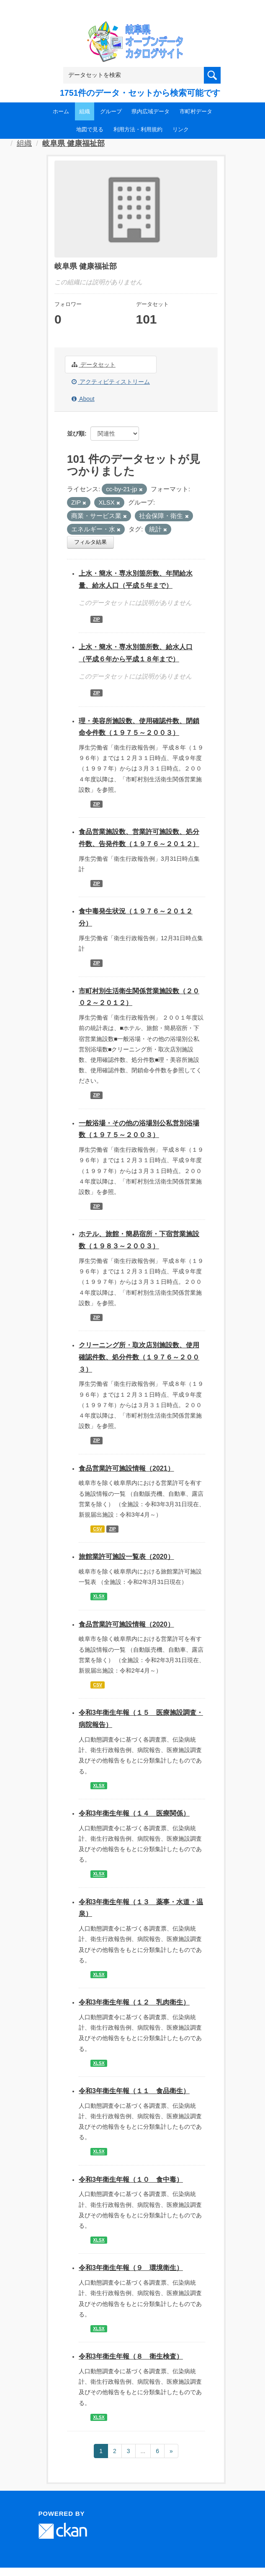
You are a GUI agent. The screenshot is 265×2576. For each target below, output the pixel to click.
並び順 (76, 433)
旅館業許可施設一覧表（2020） (126, 1556)
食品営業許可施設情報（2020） (126, 1624)
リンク (180, 129)
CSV (97, 1528)
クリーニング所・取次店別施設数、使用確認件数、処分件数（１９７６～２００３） (139, 1357)
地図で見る (89, 129)
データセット (94, 364)
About (83, 398)
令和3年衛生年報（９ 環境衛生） (131, 2267)
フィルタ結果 (90, 542)
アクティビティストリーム (111, 381)
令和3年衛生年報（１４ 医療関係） (134, 1813)
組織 (84, 111)
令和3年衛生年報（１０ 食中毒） (131, 2179)
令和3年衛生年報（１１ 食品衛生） (134, 2090)
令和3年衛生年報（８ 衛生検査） (131, 2356)
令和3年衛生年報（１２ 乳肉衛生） (134, 2002)
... (143, 2451)
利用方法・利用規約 (137, 129)
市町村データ (196, 111)
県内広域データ (150, 111)
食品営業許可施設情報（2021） (126, 1468)
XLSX (98, 1596)
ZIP (96, 619)
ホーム (61, 111)
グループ (111, 111)
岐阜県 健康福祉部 (73, 143)
